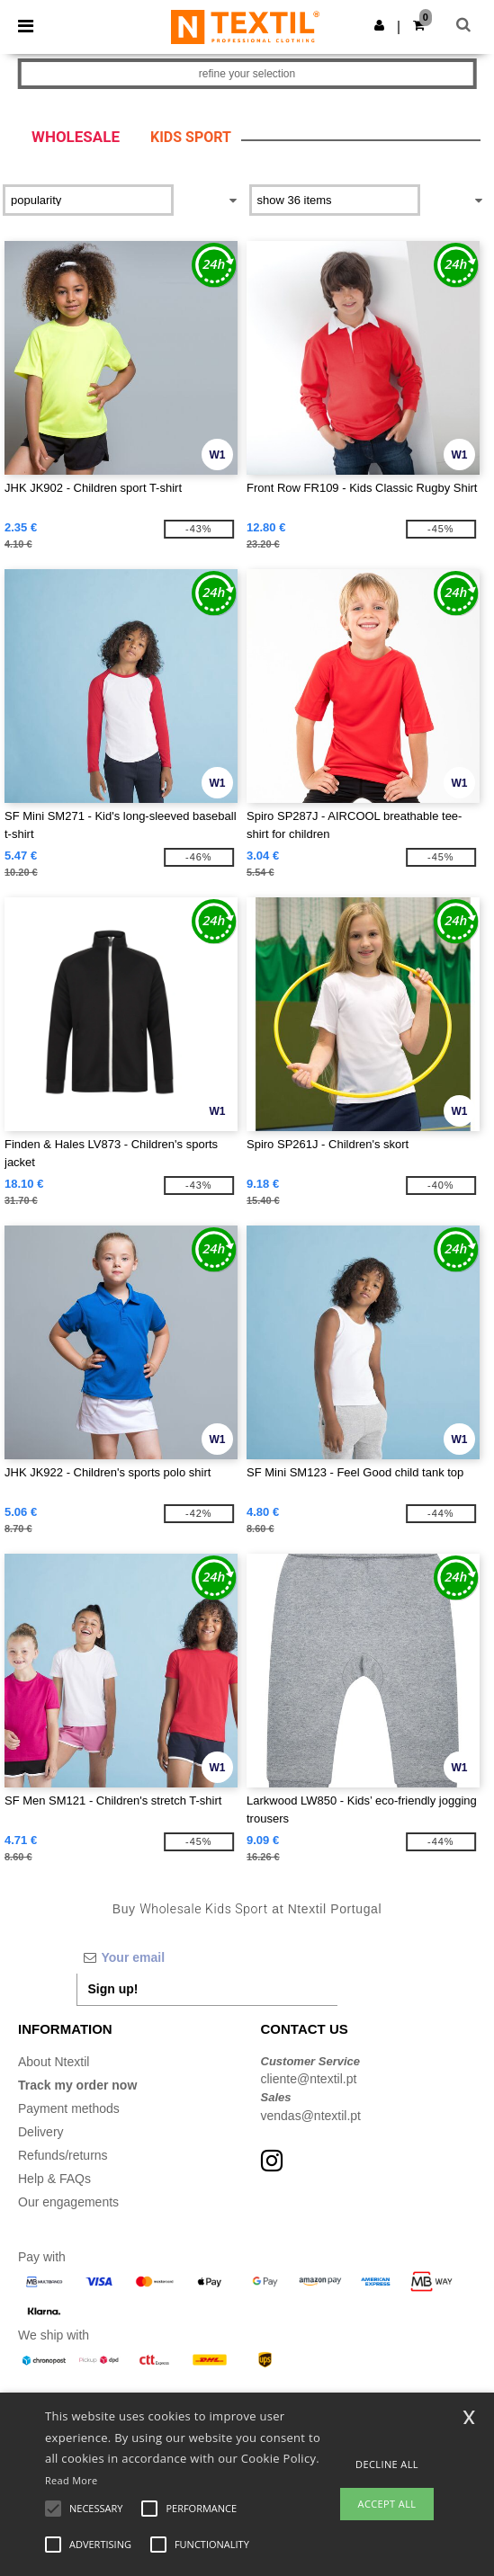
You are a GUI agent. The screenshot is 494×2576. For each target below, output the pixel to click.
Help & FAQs (54, 2178)
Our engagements (68, 2202)
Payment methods (69, 2108)
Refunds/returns (63, 2155)
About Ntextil (53, 2062)
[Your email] (206, 1957)
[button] (379, 25)
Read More (71, 2480)
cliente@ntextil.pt (309, 2079)
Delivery (41, 2132)
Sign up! (113, 1989)
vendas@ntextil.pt (311, 2115)
